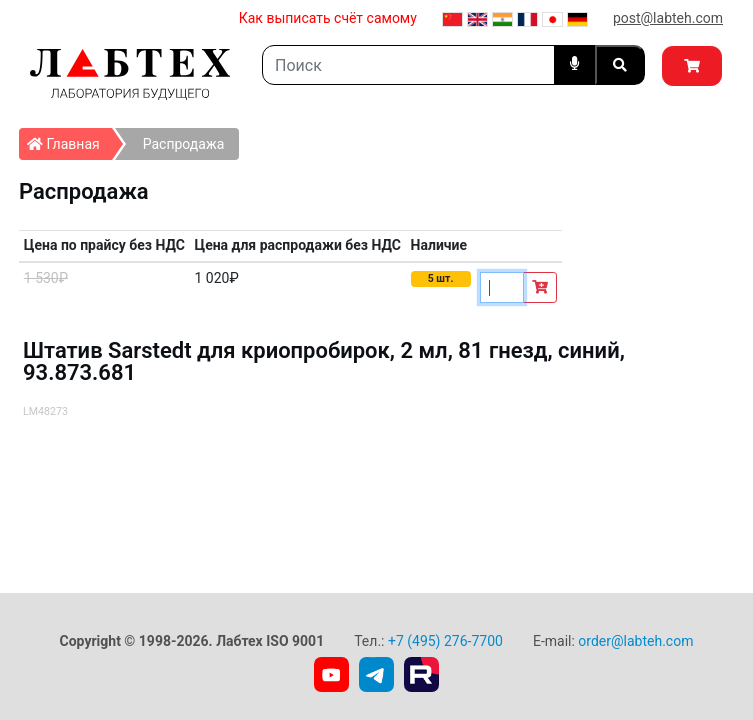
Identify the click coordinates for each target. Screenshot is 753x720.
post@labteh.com (668, 18)
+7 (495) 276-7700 (445, 641)
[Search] (408, 65)
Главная (69, 140)
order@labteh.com (635, 641)
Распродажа (184, 144)
